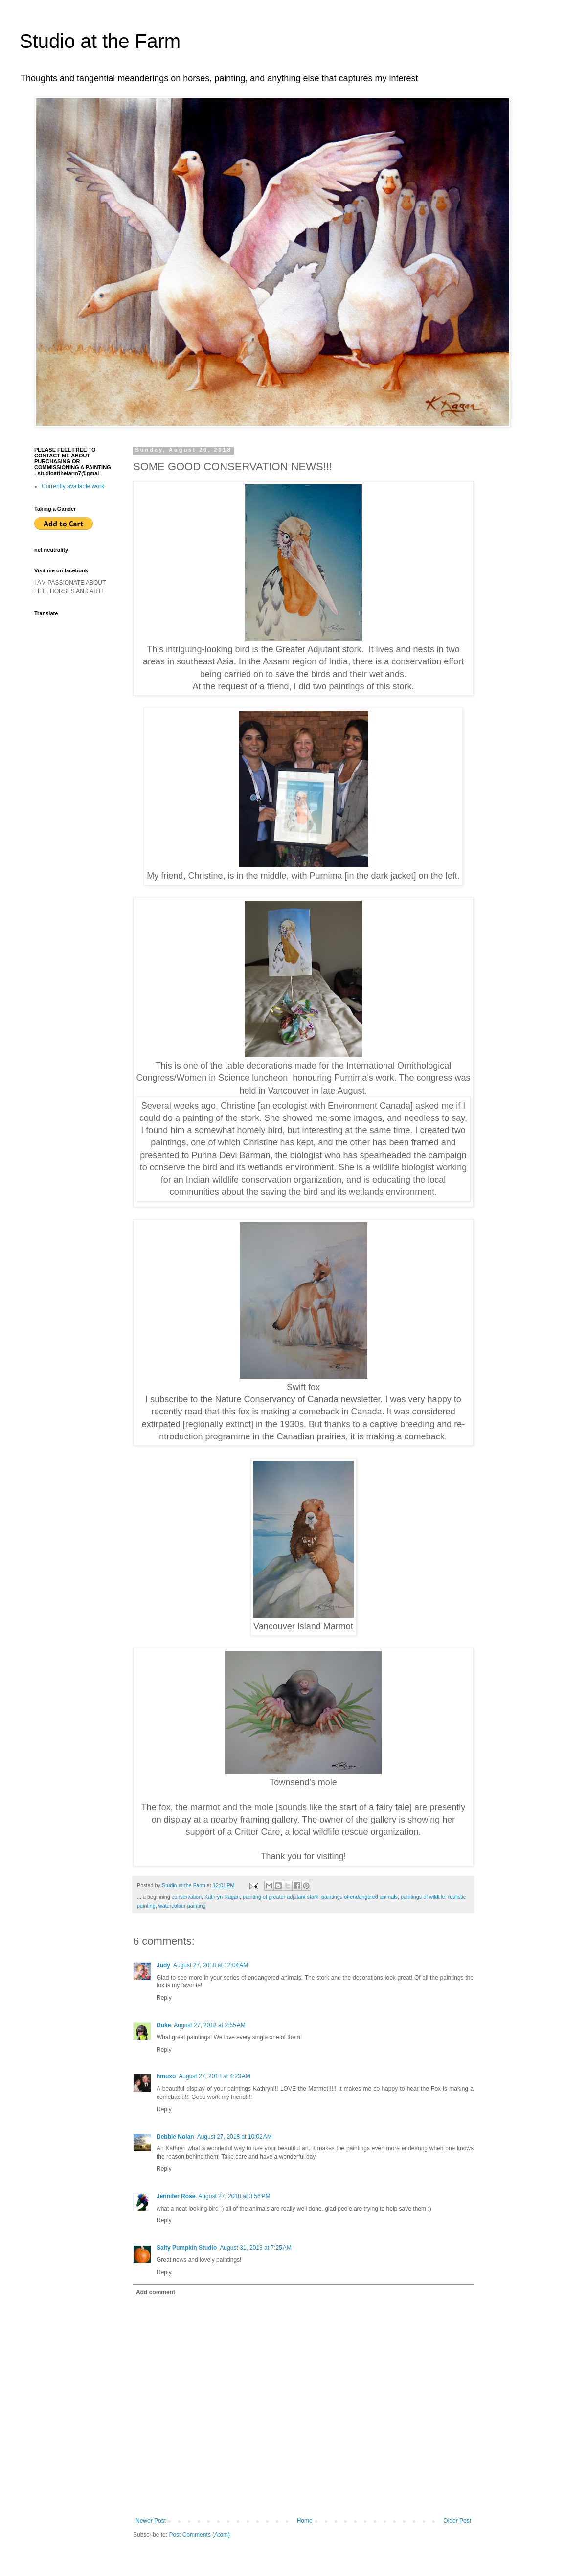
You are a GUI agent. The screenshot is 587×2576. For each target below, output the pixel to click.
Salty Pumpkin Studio (187, 2247)
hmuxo (166, 2076)
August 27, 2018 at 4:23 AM (214, 2076)
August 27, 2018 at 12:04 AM (210, 1965)
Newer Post (150, 2520)
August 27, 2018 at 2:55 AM (209, 2025)
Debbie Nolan (175, 2136)
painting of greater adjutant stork (280, 1897)
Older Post (457, 2520)
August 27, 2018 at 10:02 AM (234, 2136)
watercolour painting (182, 1906)
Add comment (155, 2292)
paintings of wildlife (423, 1897)
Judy (163, 1965)
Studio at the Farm (100, 41)
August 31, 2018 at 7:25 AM (255, 2247)
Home (305, 2520)
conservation (187, 1897)
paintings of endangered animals (359, 1897)
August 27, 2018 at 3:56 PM (234, 2196)
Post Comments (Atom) (199, 2534)
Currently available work (73, 486)
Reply (164, 1997)
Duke (164, 2025)
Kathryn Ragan (222, 1897)
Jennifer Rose (176, 2196)
